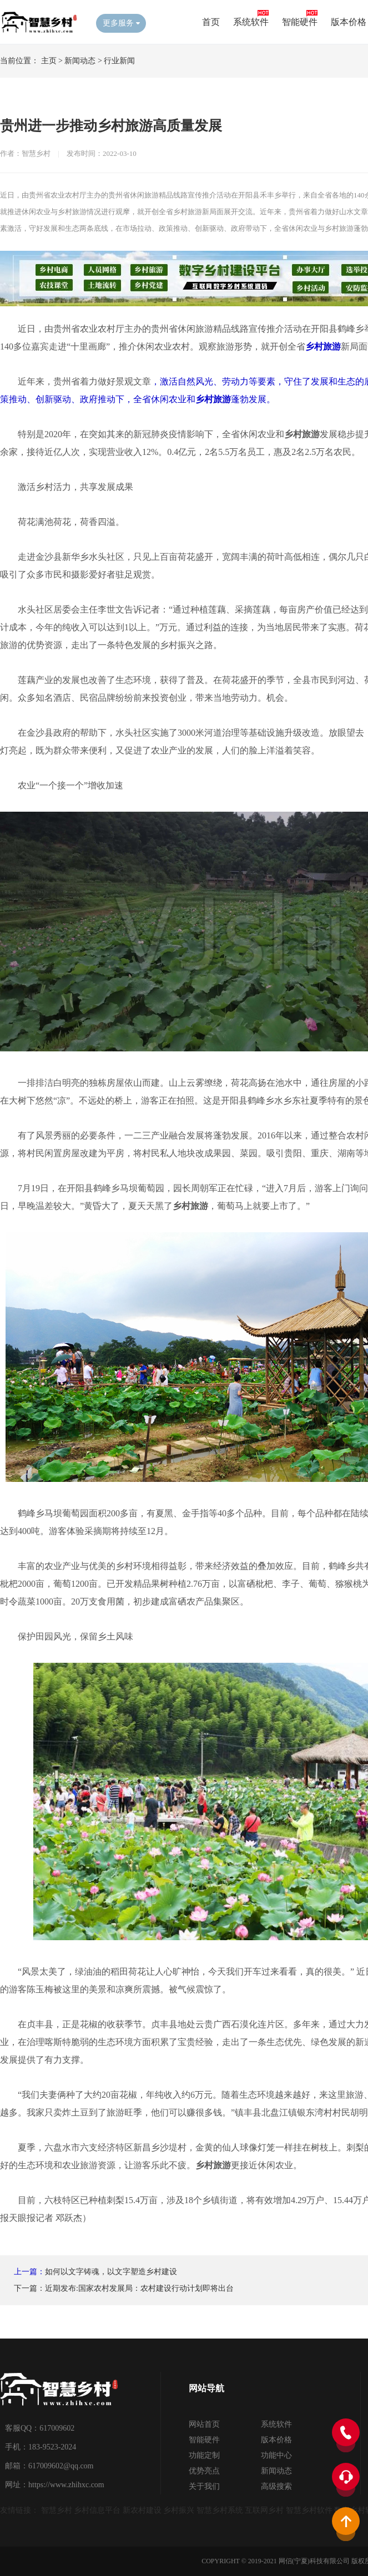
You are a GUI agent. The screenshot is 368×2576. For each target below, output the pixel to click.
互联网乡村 (264, 2510)
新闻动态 (79, 61)
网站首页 (204, 2424)
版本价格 (348, 22)
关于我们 (204, 2486)
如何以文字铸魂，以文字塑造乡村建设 (111, 2272)
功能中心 (276, 2455)
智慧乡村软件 (309, 2510)
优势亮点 (204, 2471)
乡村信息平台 (97, 2510)
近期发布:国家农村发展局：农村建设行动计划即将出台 (139, 2288)
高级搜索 (276, 2486)
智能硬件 (299, 22)
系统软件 (251, 22)
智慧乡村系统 (219, 2510)
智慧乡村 (56, 2510)
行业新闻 (119, 61)
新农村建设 (142, 2510)
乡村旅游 (323, 346)
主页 (49, 61)
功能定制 (204, 2455)
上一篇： (29, 2272)
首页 (211, 22)
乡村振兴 (178, 2510)
